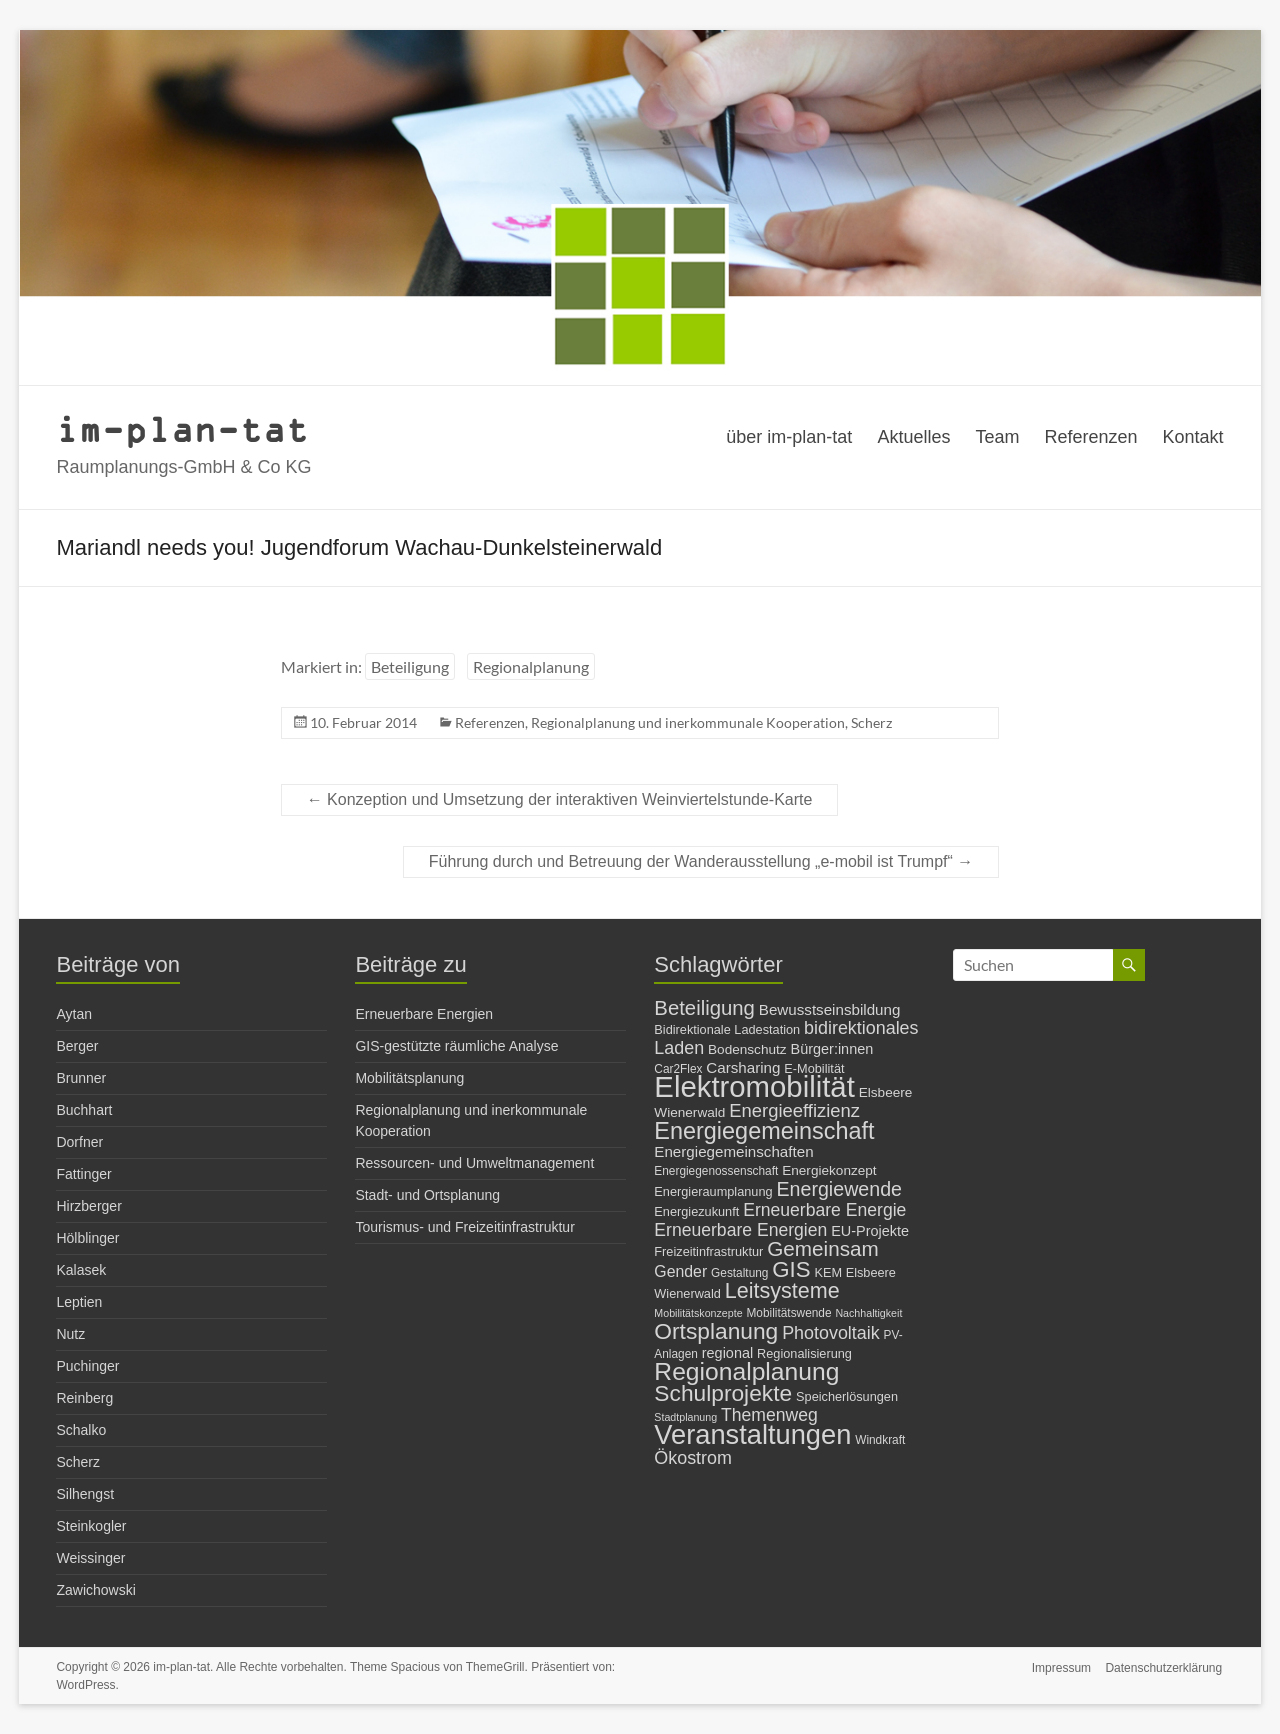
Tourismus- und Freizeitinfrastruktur (464, 1227)
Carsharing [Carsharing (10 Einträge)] (743, 1067)
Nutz (70, 1334)
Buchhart (84, 1110)
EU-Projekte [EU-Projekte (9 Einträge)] (870, 1231)
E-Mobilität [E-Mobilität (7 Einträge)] (814, 1068)
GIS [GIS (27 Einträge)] (791, 1269)
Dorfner (79, 1142)
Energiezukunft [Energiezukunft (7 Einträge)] (696, 1211)
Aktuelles (913, 437)
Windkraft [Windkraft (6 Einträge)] (880, 1440)
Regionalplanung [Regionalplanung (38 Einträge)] (746, 1371)
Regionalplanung (531, 666)
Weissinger (90, 1558)
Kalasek (81, 1270)
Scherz (871, 722)
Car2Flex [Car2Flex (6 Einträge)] (678, 1069)
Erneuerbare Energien (424, 1014)
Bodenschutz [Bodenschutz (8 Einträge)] (747, 1049)
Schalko (81, 1430)
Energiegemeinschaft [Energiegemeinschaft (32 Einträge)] (764, 1131)
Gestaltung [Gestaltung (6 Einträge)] (739, 1273)
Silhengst (85, 1494)
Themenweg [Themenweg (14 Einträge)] (769, 1415)
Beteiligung (410, 666)
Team (997, 437)
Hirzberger (88, 1206)
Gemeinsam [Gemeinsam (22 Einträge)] (823, 1248)
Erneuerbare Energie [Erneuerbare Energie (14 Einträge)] (824, 1210)
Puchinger (87, 1366)
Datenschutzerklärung (1165, 1667)
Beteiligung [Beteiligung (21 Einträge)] (704, 1008)
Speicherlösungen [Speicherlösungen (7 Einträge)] (847, 1396)
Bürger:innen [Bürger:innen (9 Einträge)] (832, 1049)
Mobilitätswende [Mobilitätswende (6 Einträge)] (788, 1313)
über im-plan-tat (789, 437)
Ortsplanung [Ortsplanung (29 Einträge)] (716, 1331)
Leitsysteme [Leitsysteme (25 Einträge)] (782, 1290)
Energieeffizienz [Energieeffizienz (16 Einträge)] (794, 1110)
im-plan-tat (182, 428)
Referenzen (1090, 437)
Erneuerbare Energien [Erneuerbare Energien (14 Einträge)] (740, 1230)
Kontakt (1193, 437)
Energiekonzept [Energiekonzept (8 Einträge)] (829, 1170)
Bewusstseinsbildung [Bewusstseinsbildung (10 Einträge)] (830, 1009)
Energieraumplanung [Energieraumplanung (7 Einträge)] (713, 1191)
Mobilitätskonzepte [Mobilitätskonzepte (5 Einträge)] (698, 1313)
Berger (77, 1046)
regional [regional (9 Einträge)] (727, 1353)
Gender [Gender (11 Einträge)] (680, 1271)
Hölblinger (87, 1238)
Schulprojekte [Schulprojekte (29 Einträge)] (723, 1393)
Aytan (74, 1014)
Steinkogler (91, 1526)
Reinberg (84, 1398)
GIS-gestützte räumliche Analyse (456, 1046)
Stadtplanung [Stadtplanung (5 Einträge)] (685, 1417)
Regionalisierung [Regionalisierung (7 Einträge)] (804, 1353)
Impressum (1060, 1667)
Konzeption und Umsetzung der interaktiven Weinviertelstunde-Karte (560, 799)
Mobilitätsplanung (409, 1078)
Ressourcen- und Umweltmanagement (474, 1163)
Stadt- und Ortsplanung (427, 1195)
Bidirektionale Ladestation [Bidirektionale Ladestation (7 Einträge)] (727, 1029)
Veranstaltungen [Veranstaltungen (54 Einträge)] (752, 1434)
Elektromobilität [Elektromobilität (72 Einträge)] (754, 1086)
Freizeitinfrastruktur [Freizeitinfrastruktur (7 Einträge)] (708, 1251)
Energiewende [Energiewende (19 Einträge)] (839, 1189)
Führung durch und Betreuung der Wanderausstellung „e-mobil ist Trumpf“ (701, 861)
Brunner (81, 1078)
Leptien (79, 1302)
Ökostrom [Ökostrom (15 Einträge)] (693, 1458)
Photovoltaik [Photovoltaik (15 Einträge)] (831, 1333)
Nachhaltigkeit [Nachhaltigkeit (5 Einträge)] (868, 1313)
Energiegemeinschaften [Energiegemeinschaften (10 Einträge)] (733, 1151)
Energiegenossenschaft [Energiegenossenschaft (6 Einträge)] (716, 1171)
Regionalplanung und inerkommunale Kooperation (688, 722)
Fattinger (83, 1174)
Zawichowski (95, 1590)
